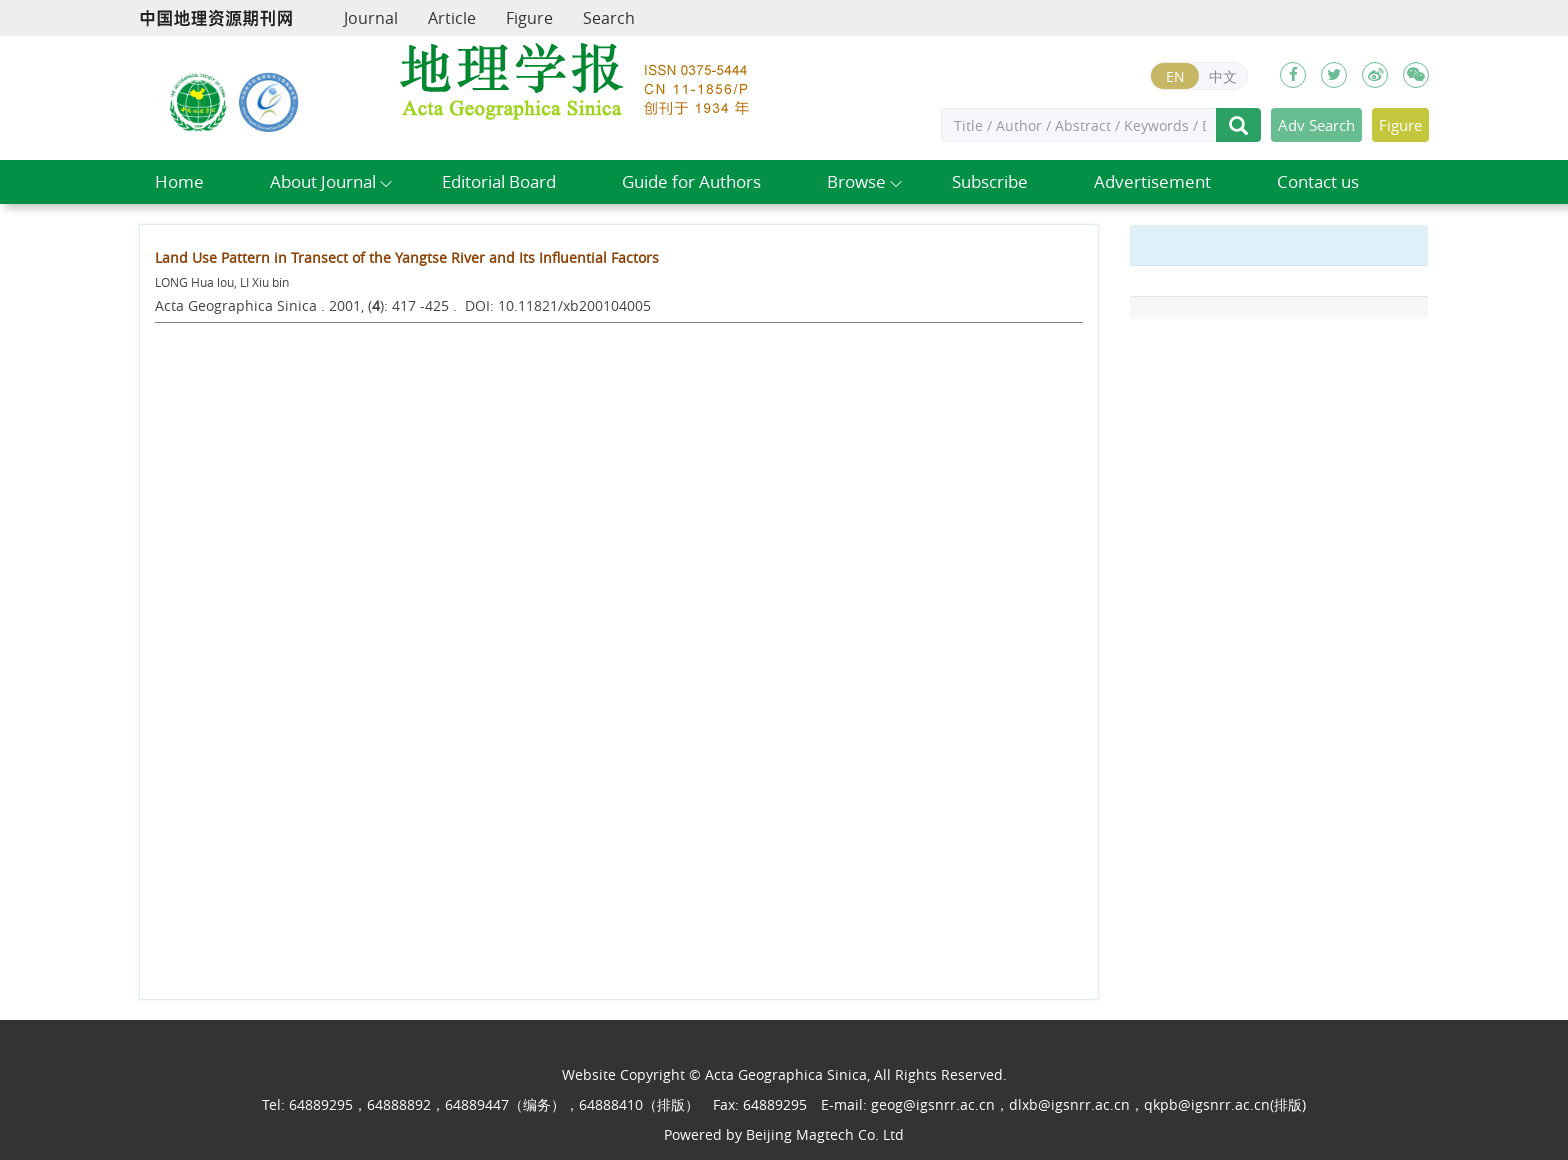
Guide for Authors (691, 181)
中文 (1223, 76)
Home (179, 181)
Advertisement (1152, 181)
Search (609, 18)
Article (452, 18)
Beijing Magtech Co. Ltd (825, 1134)
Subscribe (990, 181)
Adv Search (1316, 125)
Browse (856, 181)
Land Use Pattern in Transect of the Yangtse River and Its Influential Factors (407, 257)
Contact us (1318, 181)
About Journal (323, 181)
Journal (371, 18)
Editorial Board (499, 181)
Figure (529, 18)
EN (1175, 76)
